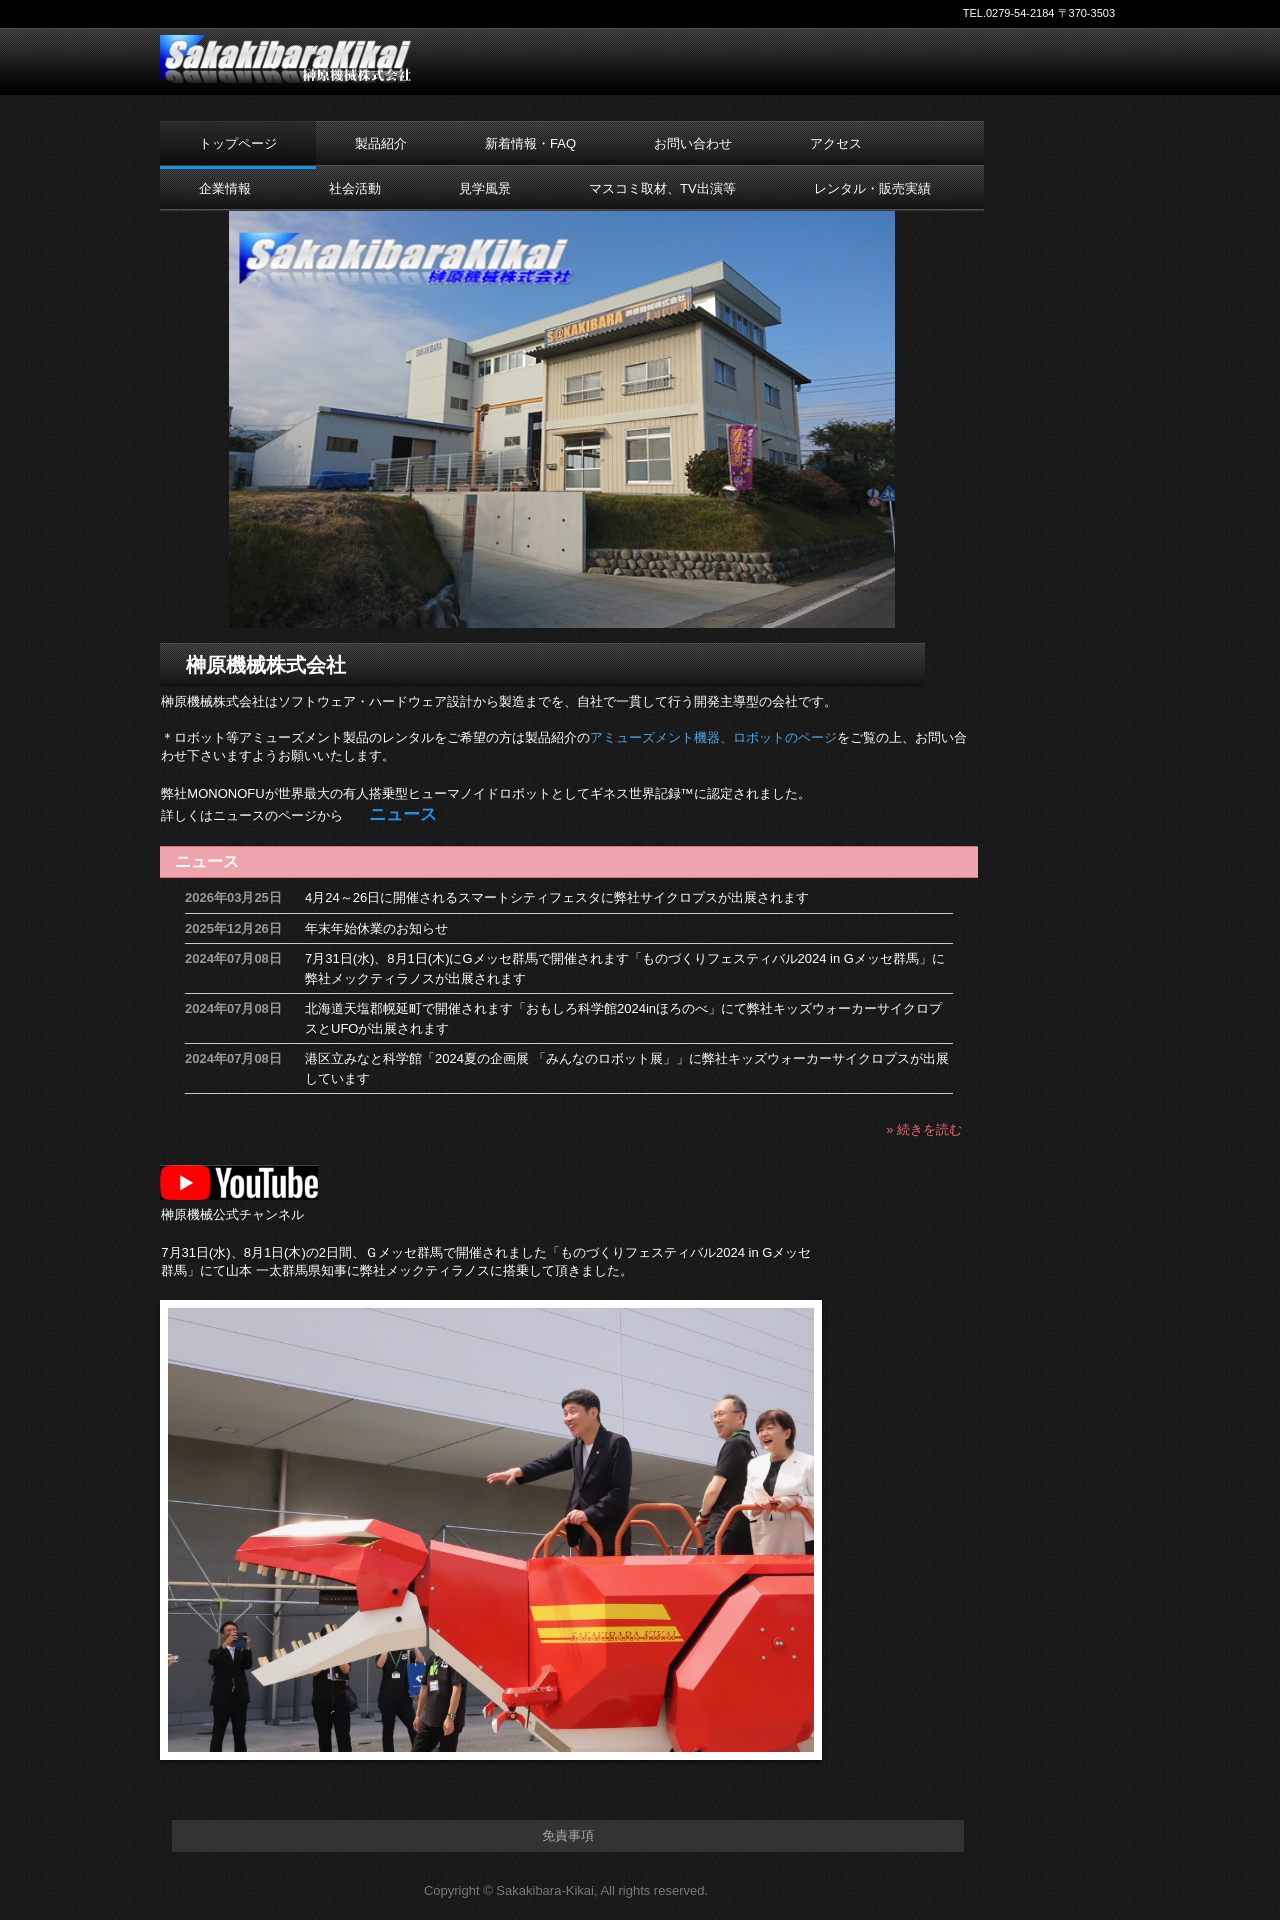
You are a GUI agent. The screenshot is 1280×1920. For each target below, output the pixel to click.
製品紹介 (381, 143)
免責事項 (568, 1835)
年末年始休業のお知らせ (376, 928)
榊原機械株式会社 (287, 59)
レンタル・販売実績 (872, 188)
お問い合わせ (693, 143)
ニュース (207, 861)
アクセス (836, 143)
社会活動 (355, 188)
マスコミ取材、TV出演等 (662, 188)
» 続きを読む (924, 1129)
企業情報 (225, 188)
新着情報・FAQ (530, 143)
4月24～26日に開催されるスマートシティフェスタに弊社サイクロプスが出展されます (557, 897)
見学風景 (485, 188)
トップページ (238, 143)
